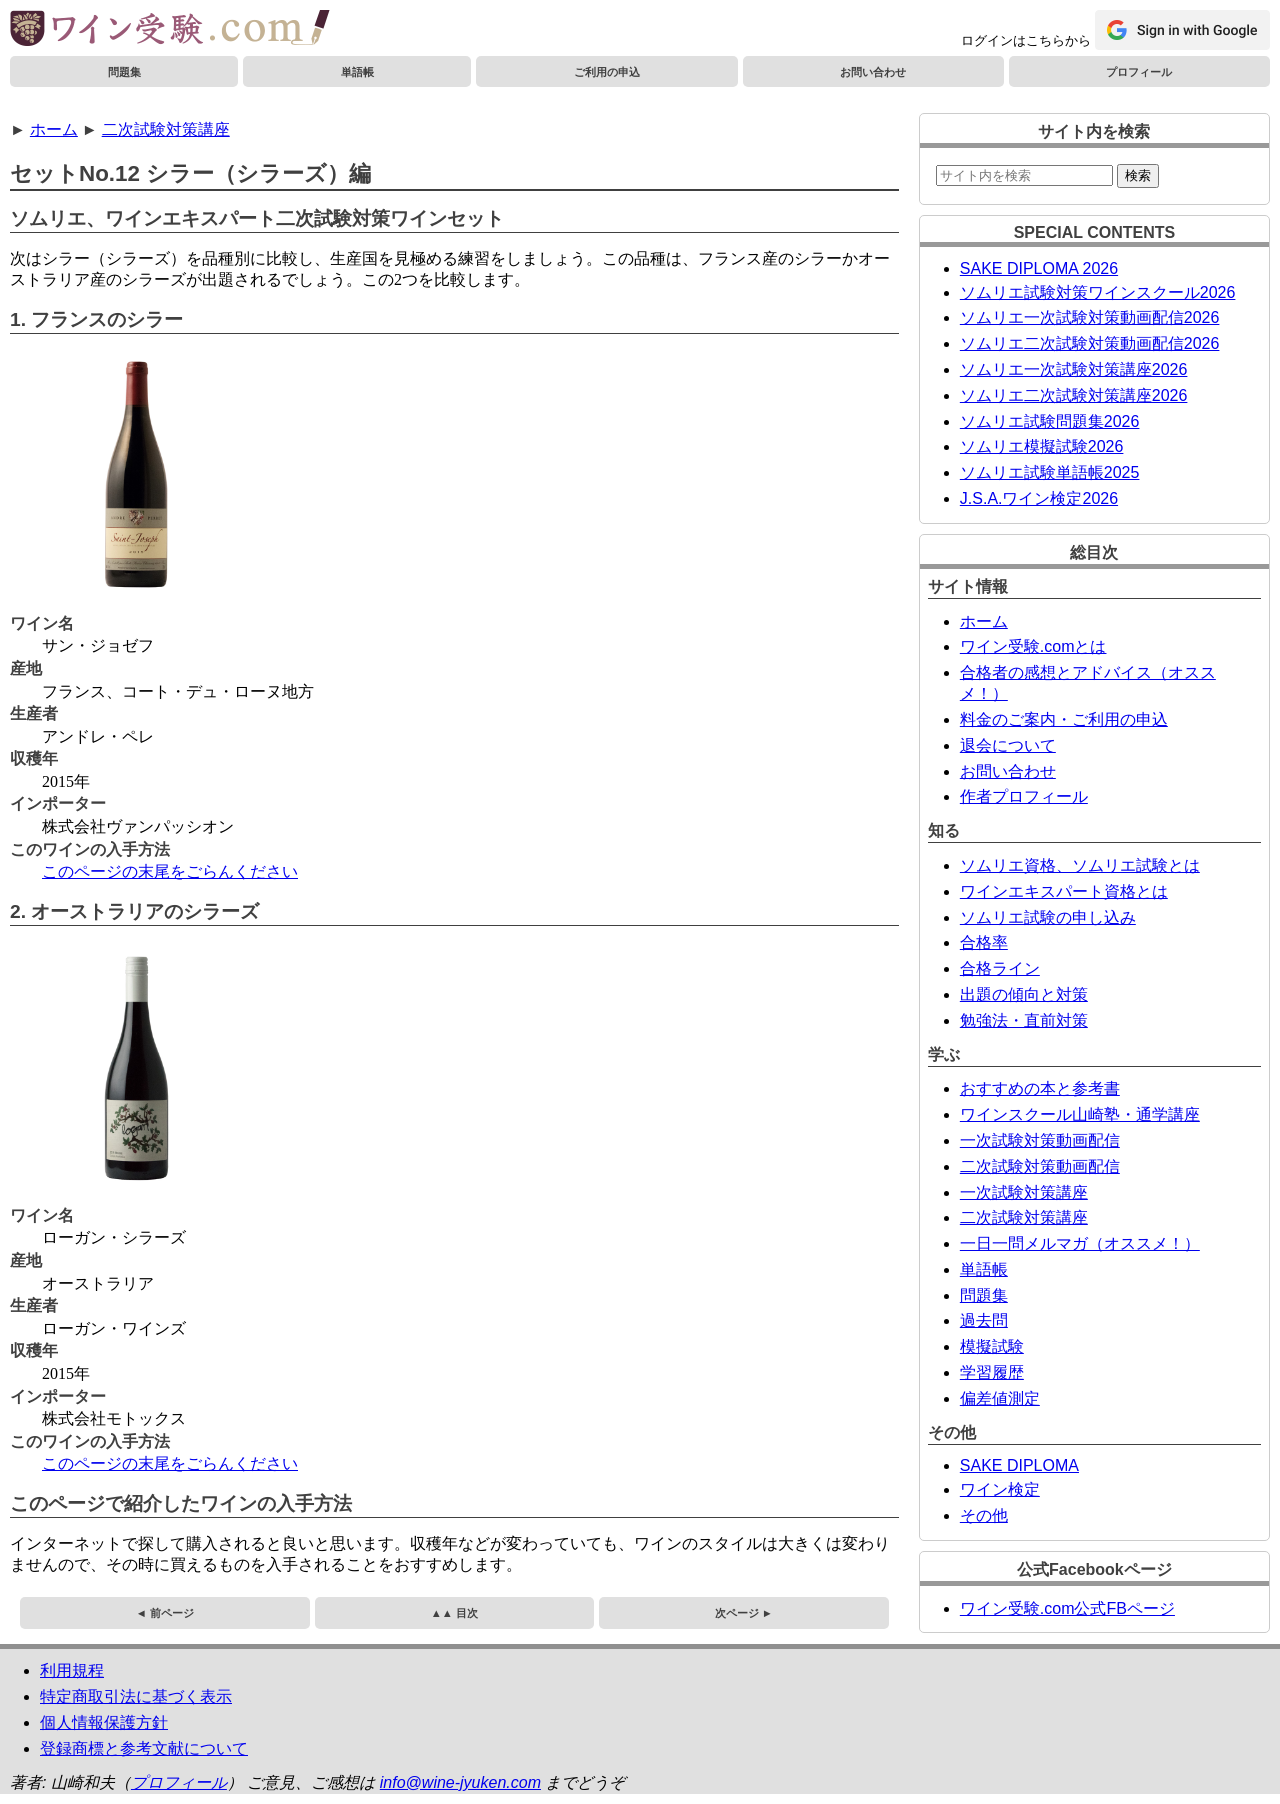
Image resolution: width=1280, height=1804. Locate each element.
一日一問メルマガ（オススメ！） (1080, 1243)
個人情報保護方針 (104, 1722)
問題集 (124, 72)
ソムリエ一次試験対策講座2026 (1074, 369)
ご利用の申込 (607, 72)
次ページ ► (744, 1613)
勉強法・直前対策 (1024, 1020)
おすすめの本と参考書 (1040, 1088)
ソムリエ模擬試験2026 (1042, 446)
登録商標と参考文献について (144, 1748)
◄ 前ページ (165, 1613)
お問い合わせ (873, 72)
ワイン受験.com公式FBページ (1067, 1608)
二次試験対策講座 (166, 129)
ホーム (54, 129)
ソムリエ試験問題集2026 (1050, 421)
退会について (1008, 745)
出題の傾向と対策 (1024, 994)
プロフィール (1139, 72)
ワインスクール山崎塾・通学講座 (1080, 1114)
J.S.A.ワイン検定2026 (1039, 498)
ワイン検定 (1000, 1489)
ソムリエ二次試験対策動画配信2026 (1090, 343)
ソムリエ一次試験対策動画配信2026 (1090, 317)
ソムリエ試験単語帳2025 (1050, 472)
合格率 (984, 942)
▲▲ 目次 (454, 1613)
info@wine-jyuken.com (460, 1782)
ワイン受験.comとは (1033, 646)
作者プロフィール (1024, 796)
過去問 (984, 1320)
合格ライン (1000, 968)
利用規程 (72, 1670)
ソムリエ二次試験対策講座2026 (1074, 395)
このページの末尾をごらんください (170, 871)
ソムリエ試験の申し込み (1048, 917)
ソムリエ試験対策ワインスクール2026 (1098, 292)
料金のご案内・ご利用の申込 (1064, 719)
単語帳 (357, 72)
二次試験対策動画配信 (1040, 1166)
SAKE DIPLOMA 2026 (1039, 268)
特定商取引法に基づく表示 (136, 1696)
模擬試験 (992, 1346)
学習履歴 (992, 1372)
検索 (1138, 175)
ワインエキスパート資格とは (1064, 891)
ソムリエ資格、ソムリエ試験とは (1080, 865)
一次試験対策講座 (1024, 1192)
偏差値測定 (1000, 1398)
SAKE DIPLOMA (1019, 1465)
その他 (984, 1515)
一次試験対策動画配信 (1040, 1140)
